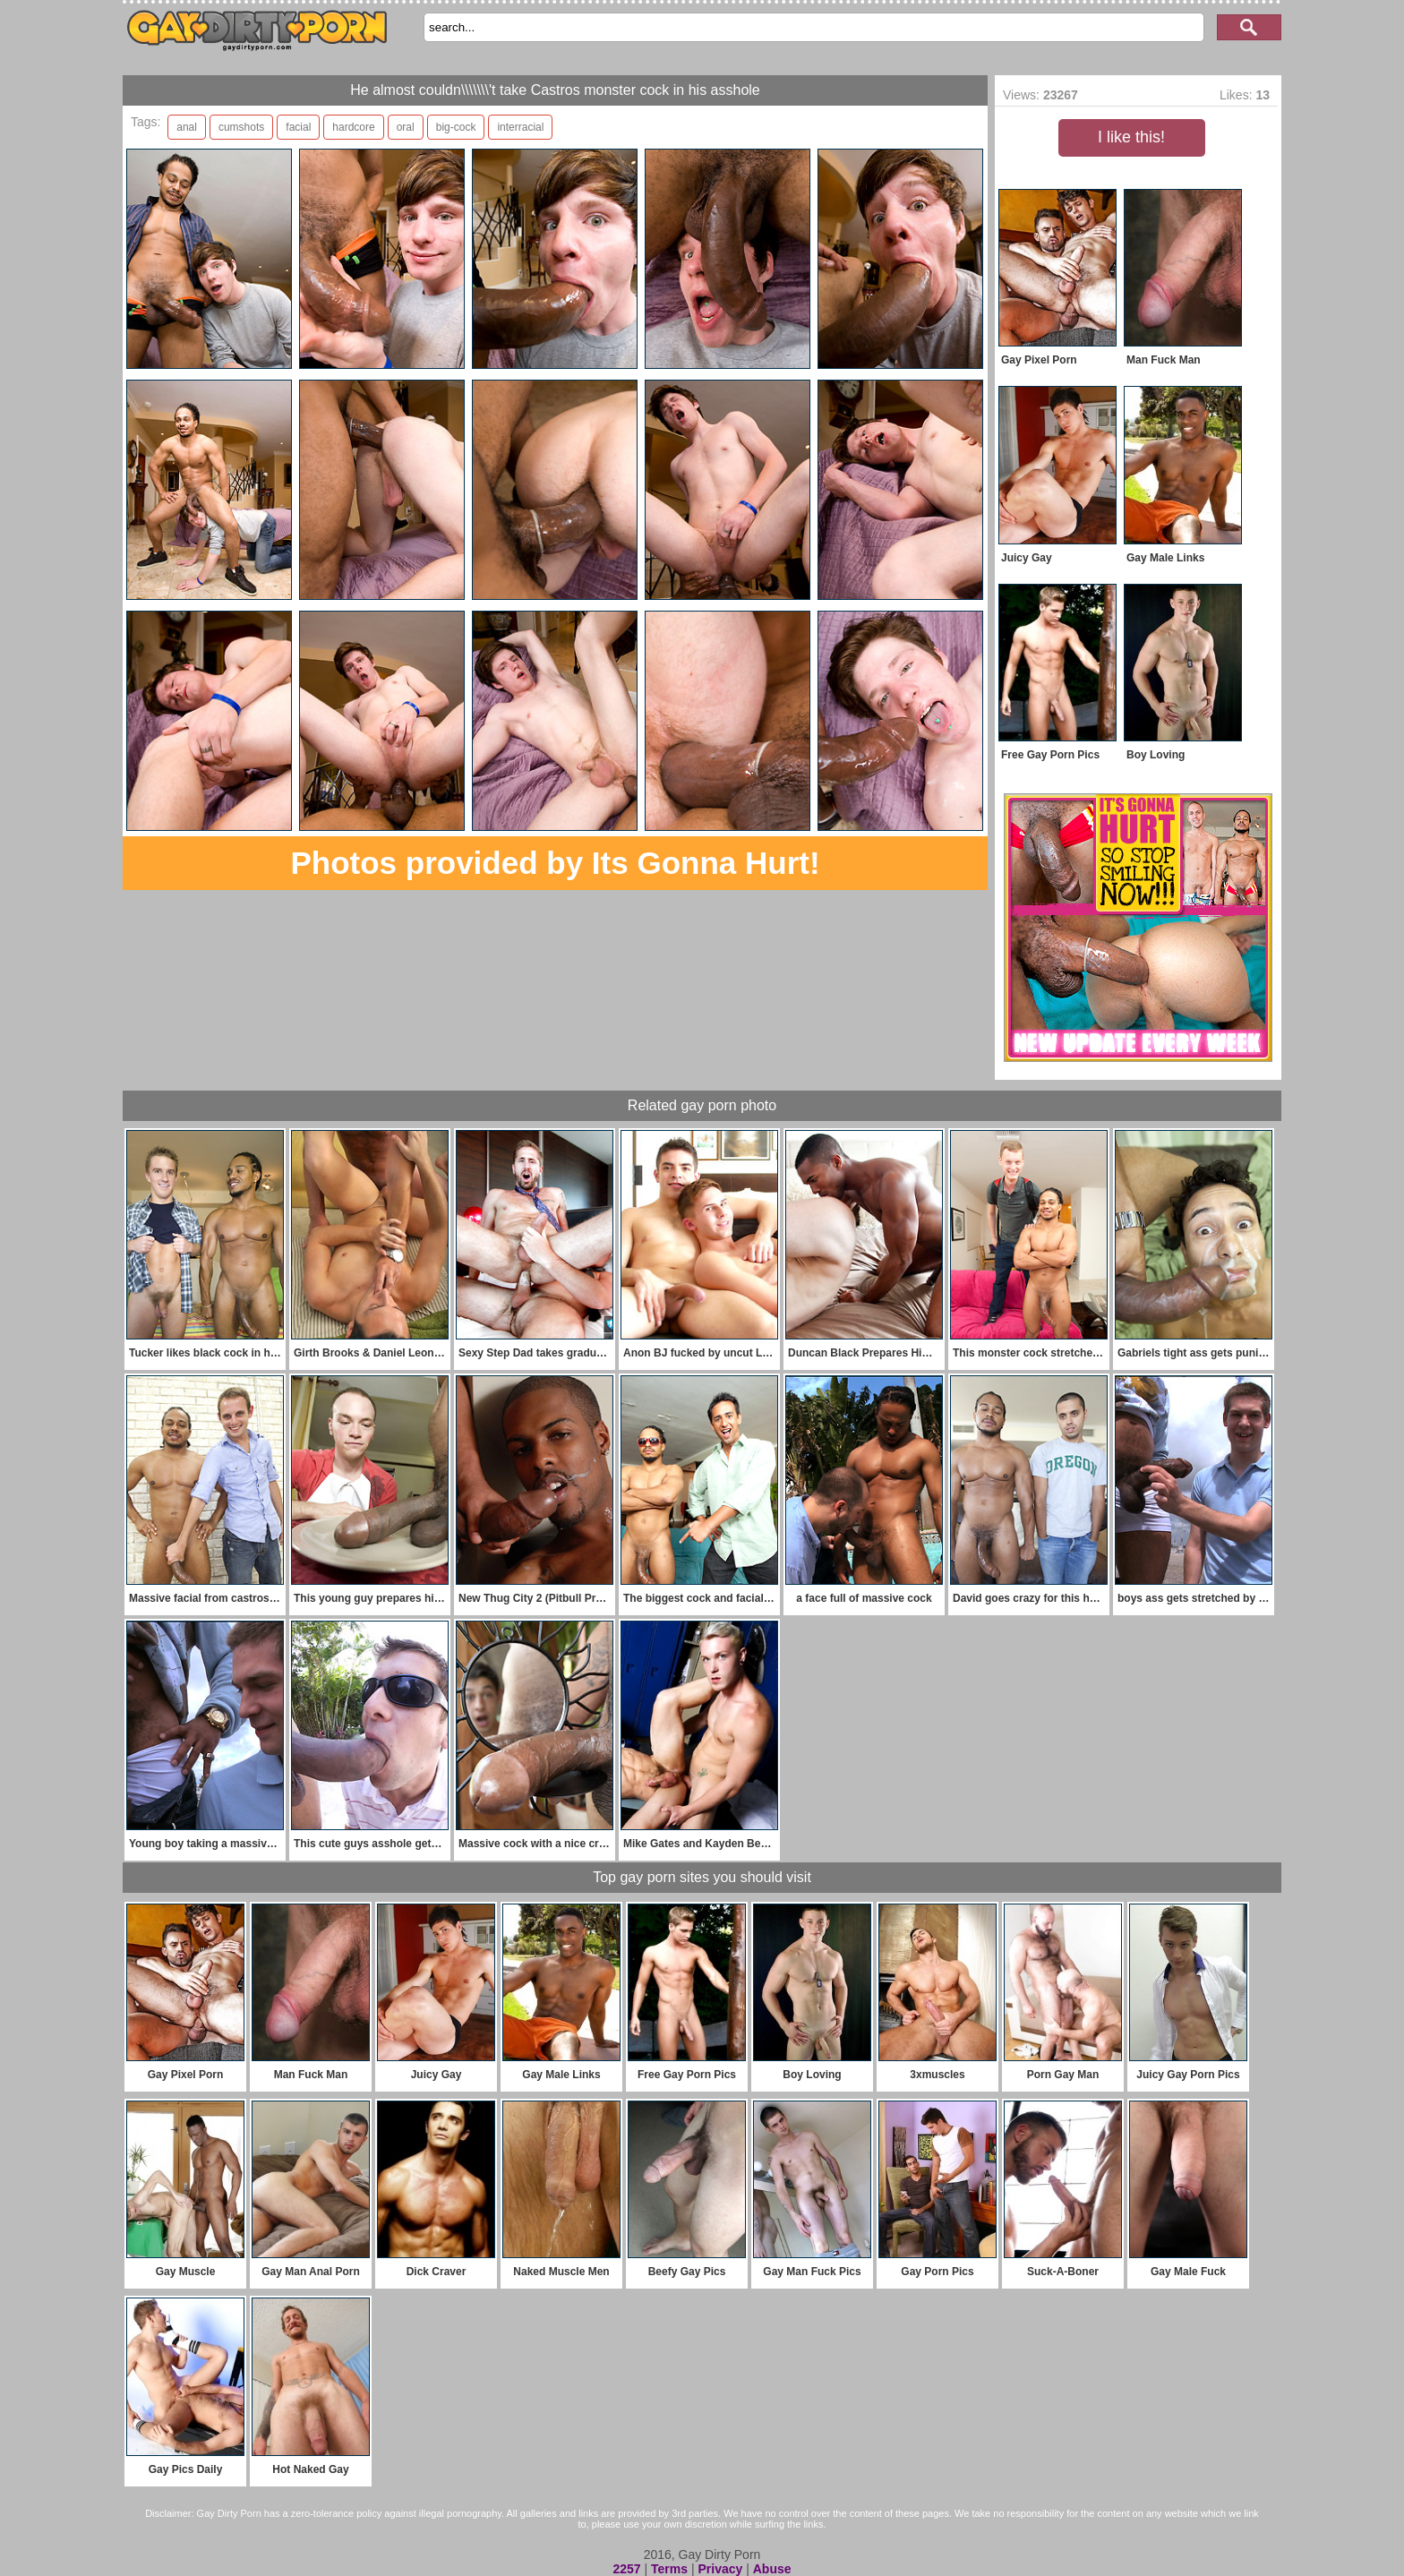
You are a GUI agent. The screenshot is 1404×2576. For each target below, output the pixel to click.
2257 (626, 2569)
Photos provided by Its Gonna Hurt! (554, 862)
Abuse (772, 2569)
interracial (520, 127)
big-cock (456, 127)
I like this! (1131, 137)
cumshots (241, 127)
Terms (669, 2569)
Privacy (720, 2569)
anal (186, 127)
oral (406, 127)
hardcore (353, 127)
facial (298, 127)
